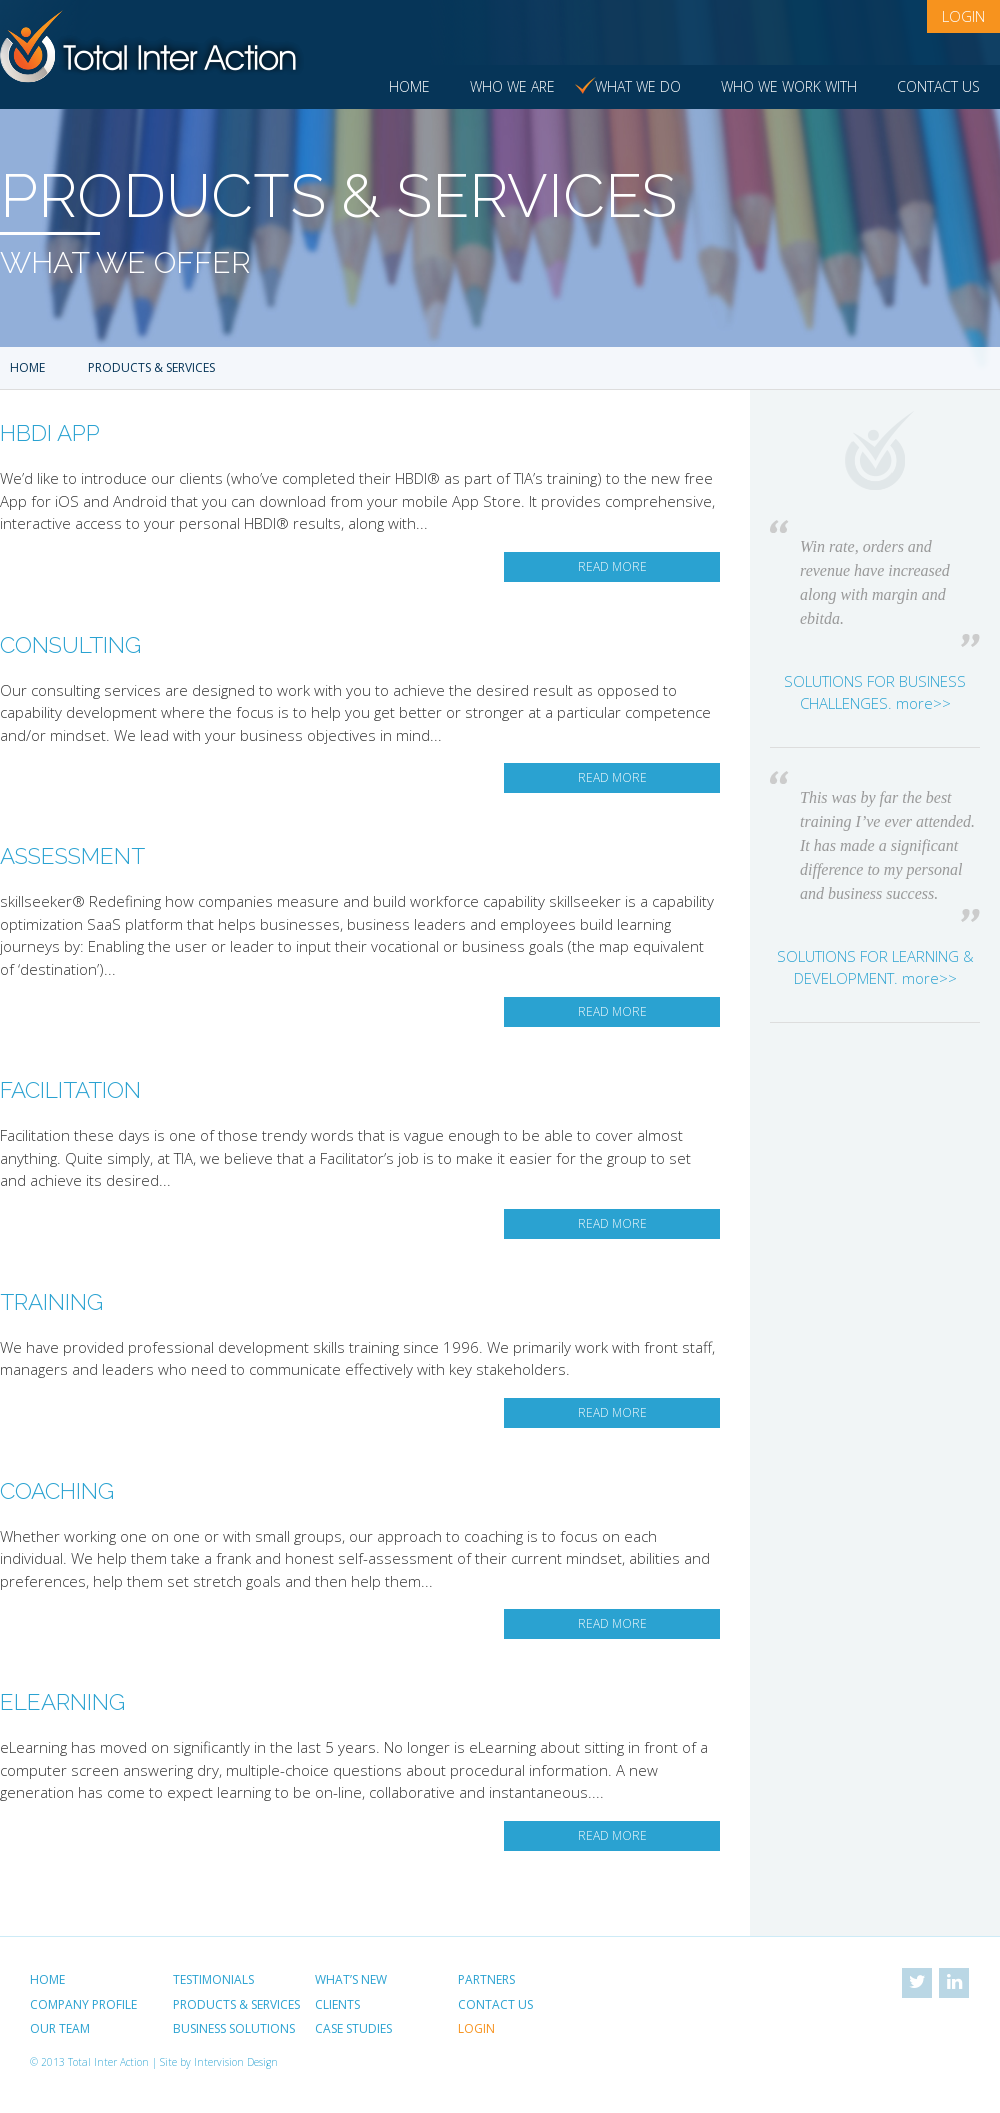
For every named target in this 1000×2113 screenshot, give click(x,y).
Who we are (512, 86)
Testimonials (213, 1979)
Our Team (60, 2028)
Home (409, 86)
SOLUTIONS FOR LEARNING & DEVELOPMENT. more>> (875, 967)
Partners (486, 1979)
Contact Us (938, 86)
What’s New (351, 1979)
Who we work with (789, 86)
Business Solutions (234, 2028)
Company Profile (83, 2004)
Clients (337, 2004)
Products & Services (236, 2004)
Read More (612, 566)
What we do (638, 86)
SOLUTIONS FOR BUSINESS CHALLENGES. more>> (875, 692)
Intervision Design (236, 2062)
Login (963, 16)
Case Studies (353, 2028)
